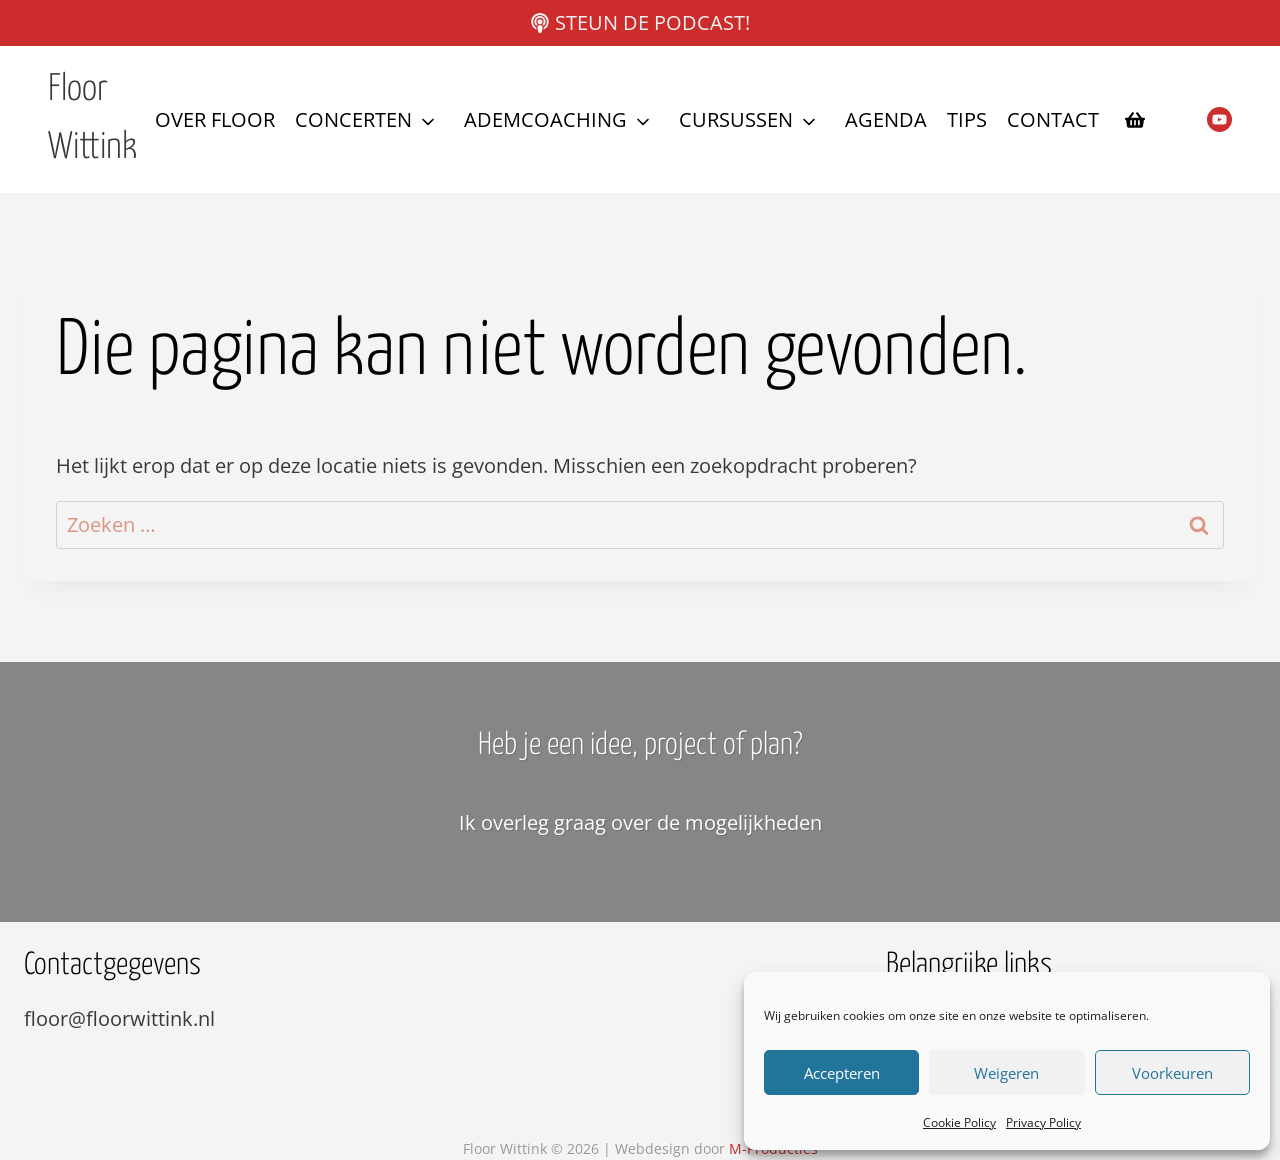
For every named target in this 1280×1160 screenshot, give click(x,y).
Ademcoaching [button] (545, 119)
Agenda (886, 119)
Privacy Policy (1043, 1122)
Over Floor (215, 119)
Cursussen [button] (736, 119)
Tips (967, 119)
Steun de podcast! (652, 22)
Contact (1053, 119)
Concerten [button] (353, 119)
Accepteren (842, 1073)
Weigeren (1006, 1073)
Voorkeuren (1172, 1073)
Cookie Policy (959, 1122)
